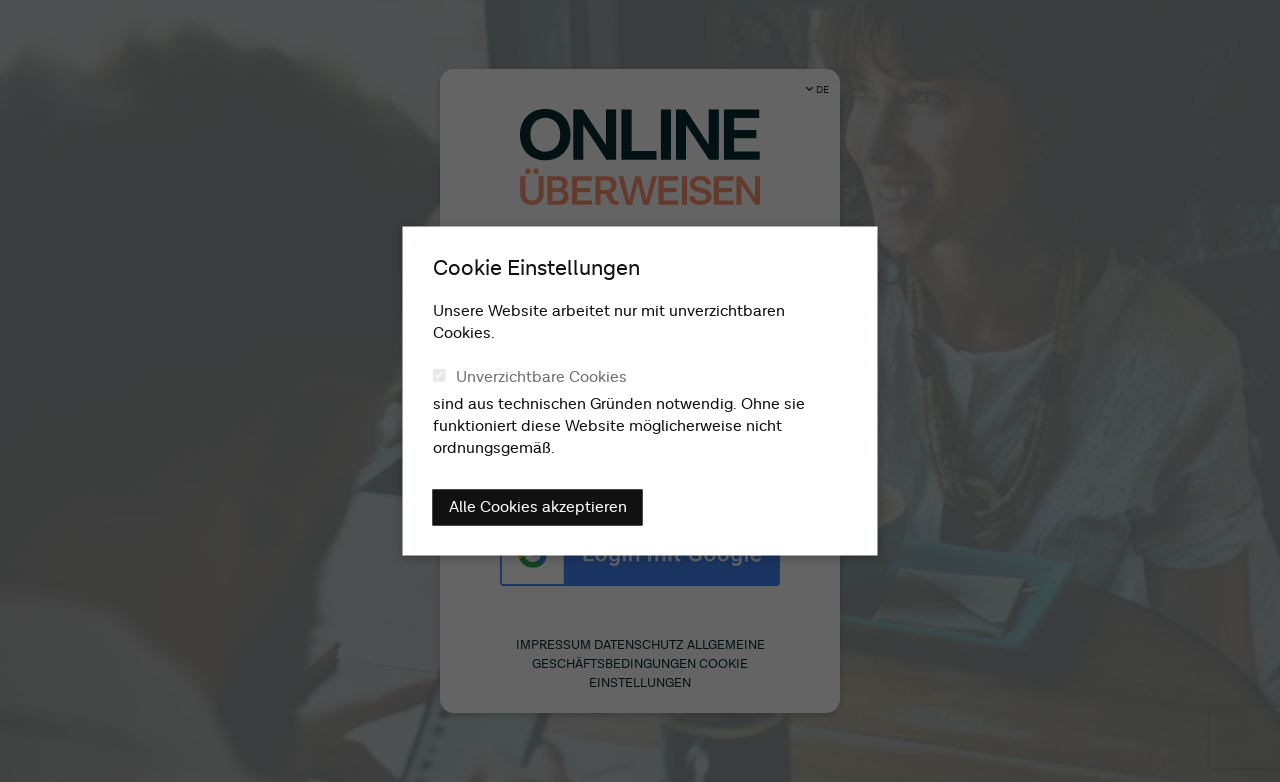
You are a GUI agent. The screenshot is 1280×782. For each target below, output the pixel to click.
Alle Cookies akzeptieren (538, 507)
